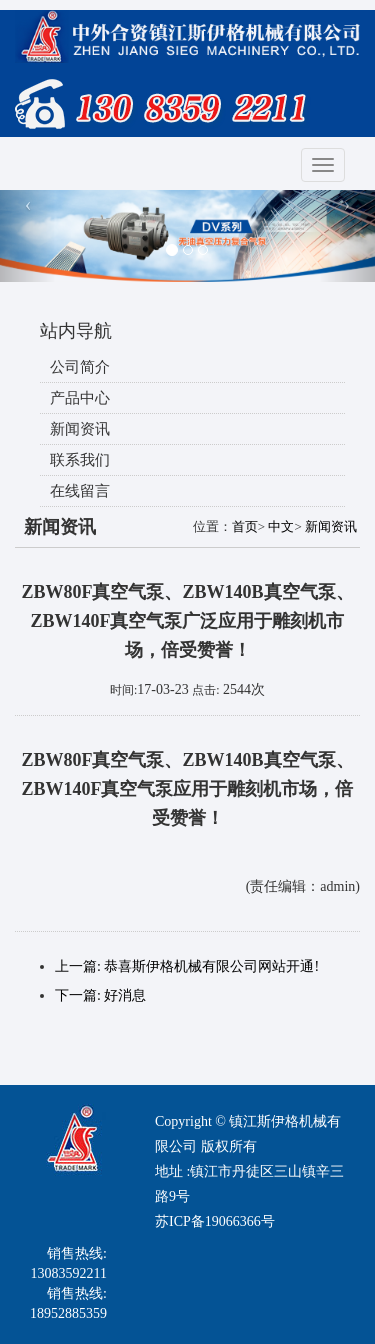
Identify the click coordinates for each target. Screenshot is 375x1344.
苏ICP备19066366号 (215, 1221)
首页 (245, 526)
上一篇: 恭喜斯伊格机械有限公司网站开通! (187, 966)
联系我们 (80, 460)
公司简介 (80, 367)
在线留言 (80, 491)
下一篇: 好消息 (100, 995)
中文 (281, 526)
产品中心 (80, 398)
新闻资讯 (80, 429)
